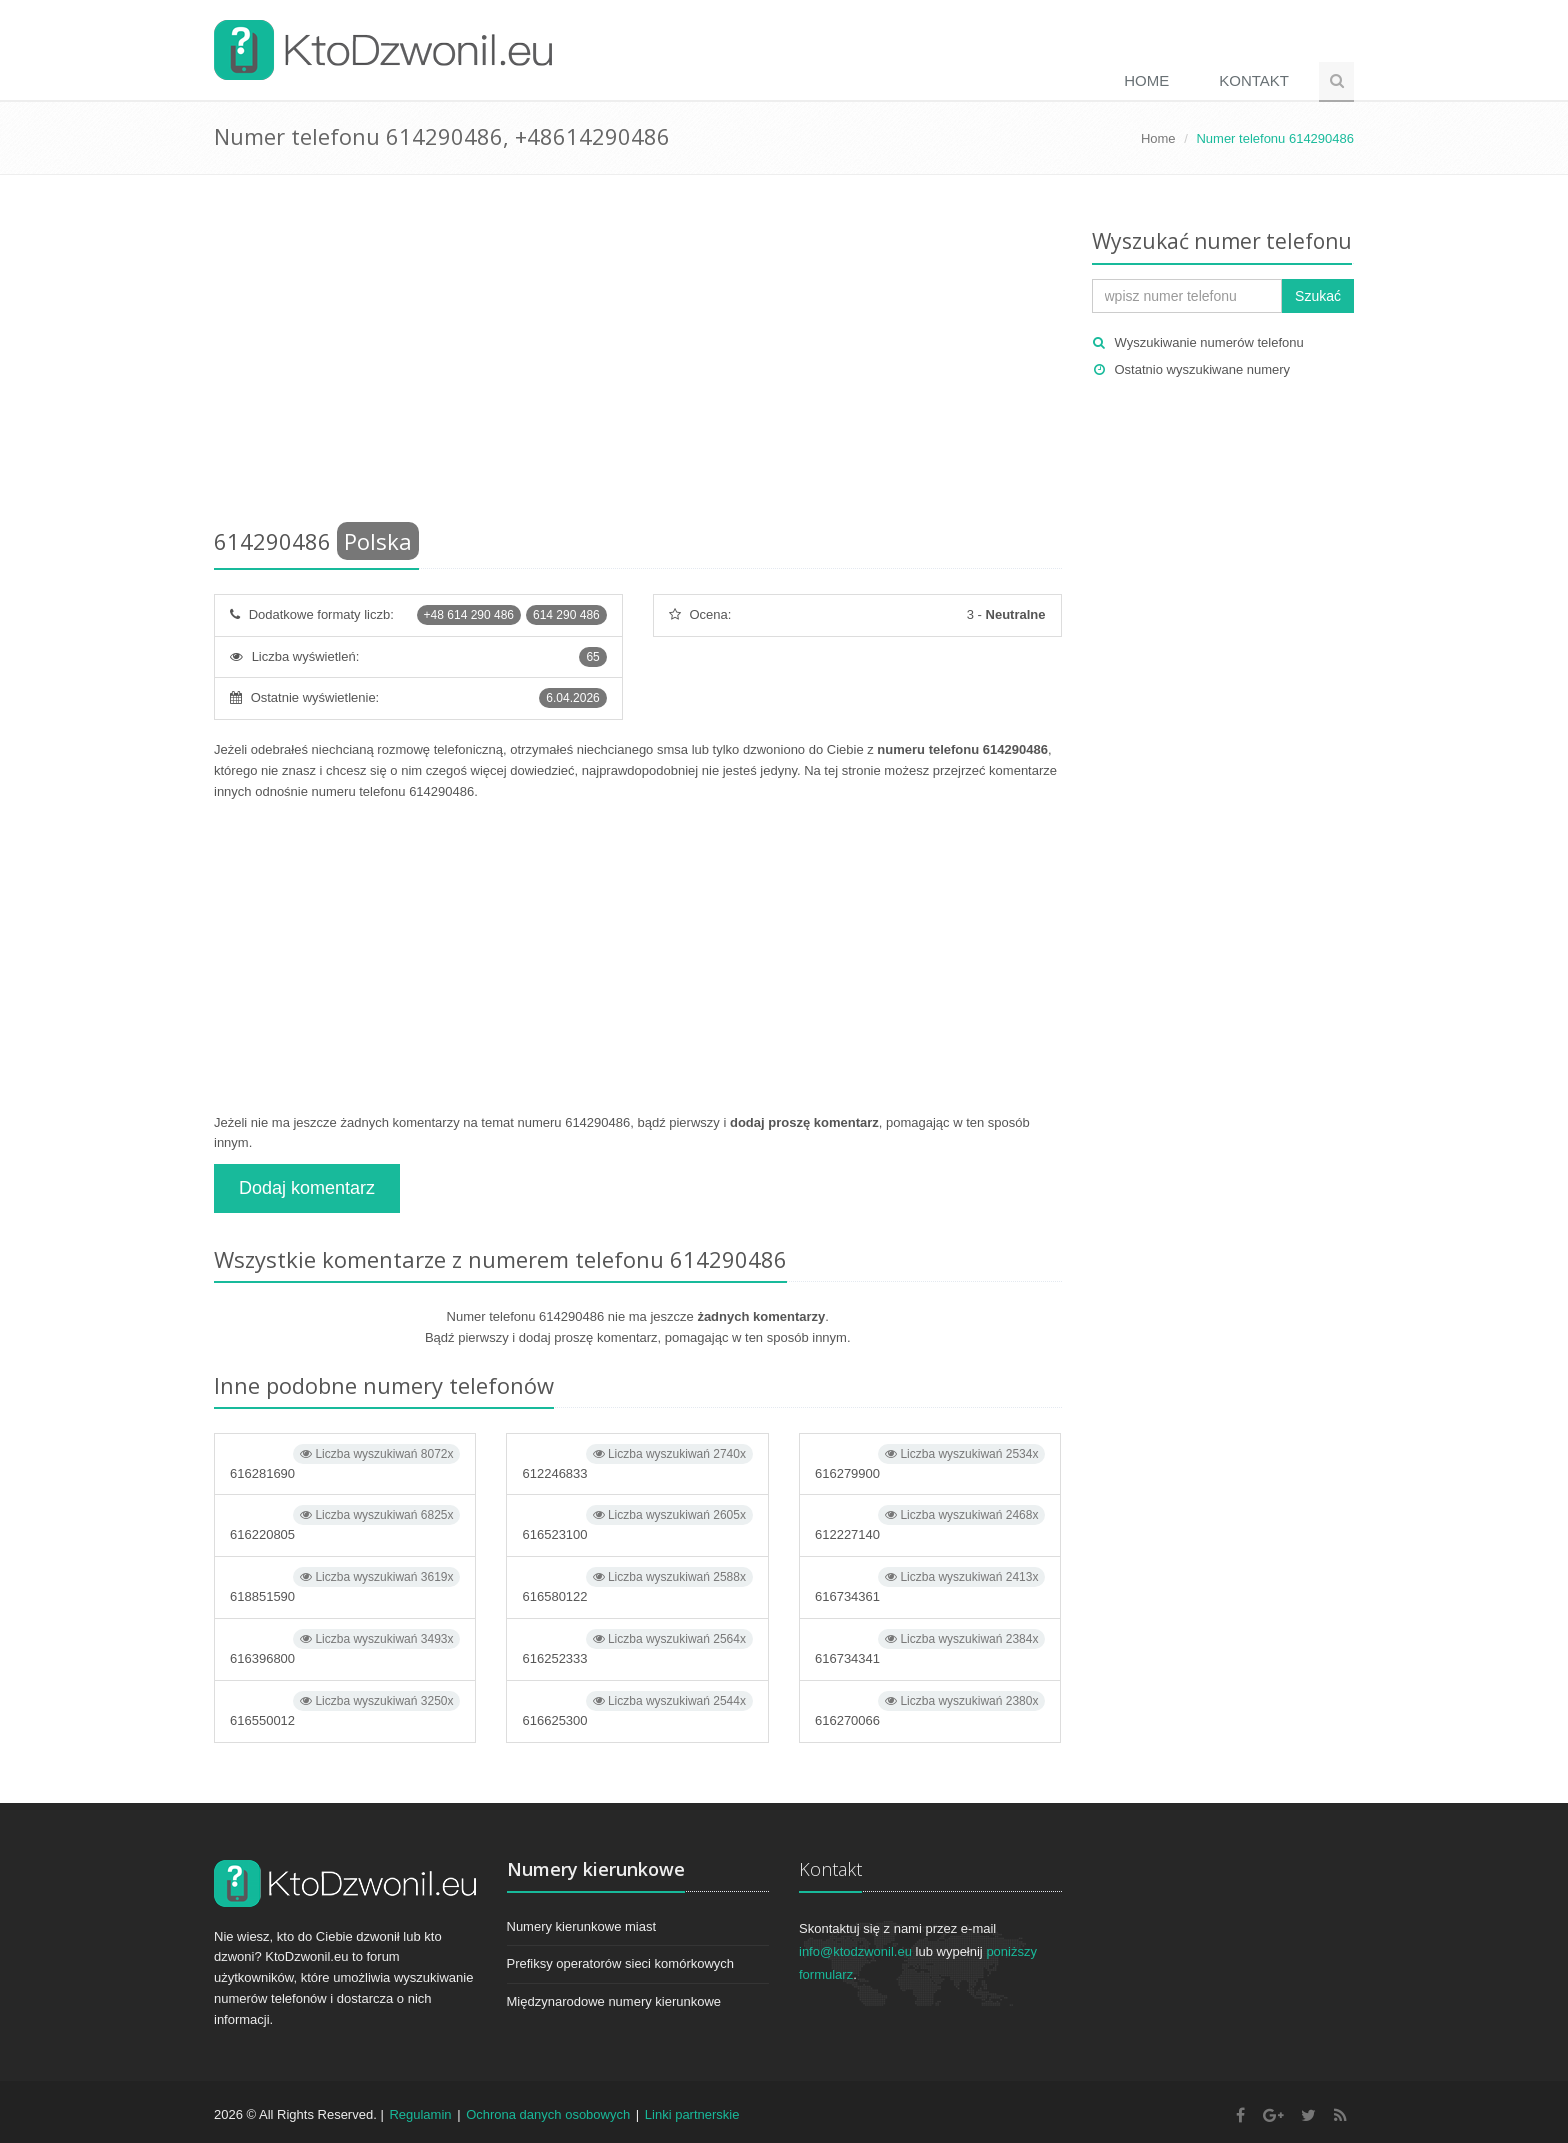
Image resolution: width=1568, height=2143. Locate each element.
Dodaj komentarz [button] (307, 1188)
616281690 (345, 1462)
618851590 (345, 1585)
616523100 (637, 1523)
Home (1146, 80)
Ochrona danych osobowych (548, 2114)
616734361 (930, 1585)
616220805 (345, 1523)
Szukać (1318, 296)
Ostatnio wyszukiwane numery (1203, 369)
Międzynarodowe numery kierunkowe (614, 2001)
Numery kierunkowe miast (582, 1926)
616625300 (637, 1709)
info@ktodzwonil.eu (855, 1951)
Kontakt (1254, 80)
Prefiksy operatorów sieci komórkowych (621, 1963)
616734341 (930, 1647)
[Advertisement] (638, 355)
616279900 (930, 1462)
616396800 (345, 1647)
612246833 (637, 1462)
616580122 (637, 1585)
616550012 (345, 1709)
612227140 (930, 1523)
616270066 (930, 1709)
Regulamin (420, 2114)
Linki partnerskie (692, 2114)
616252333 (637, 1647)
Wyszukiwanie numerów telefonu (1209, 342)
